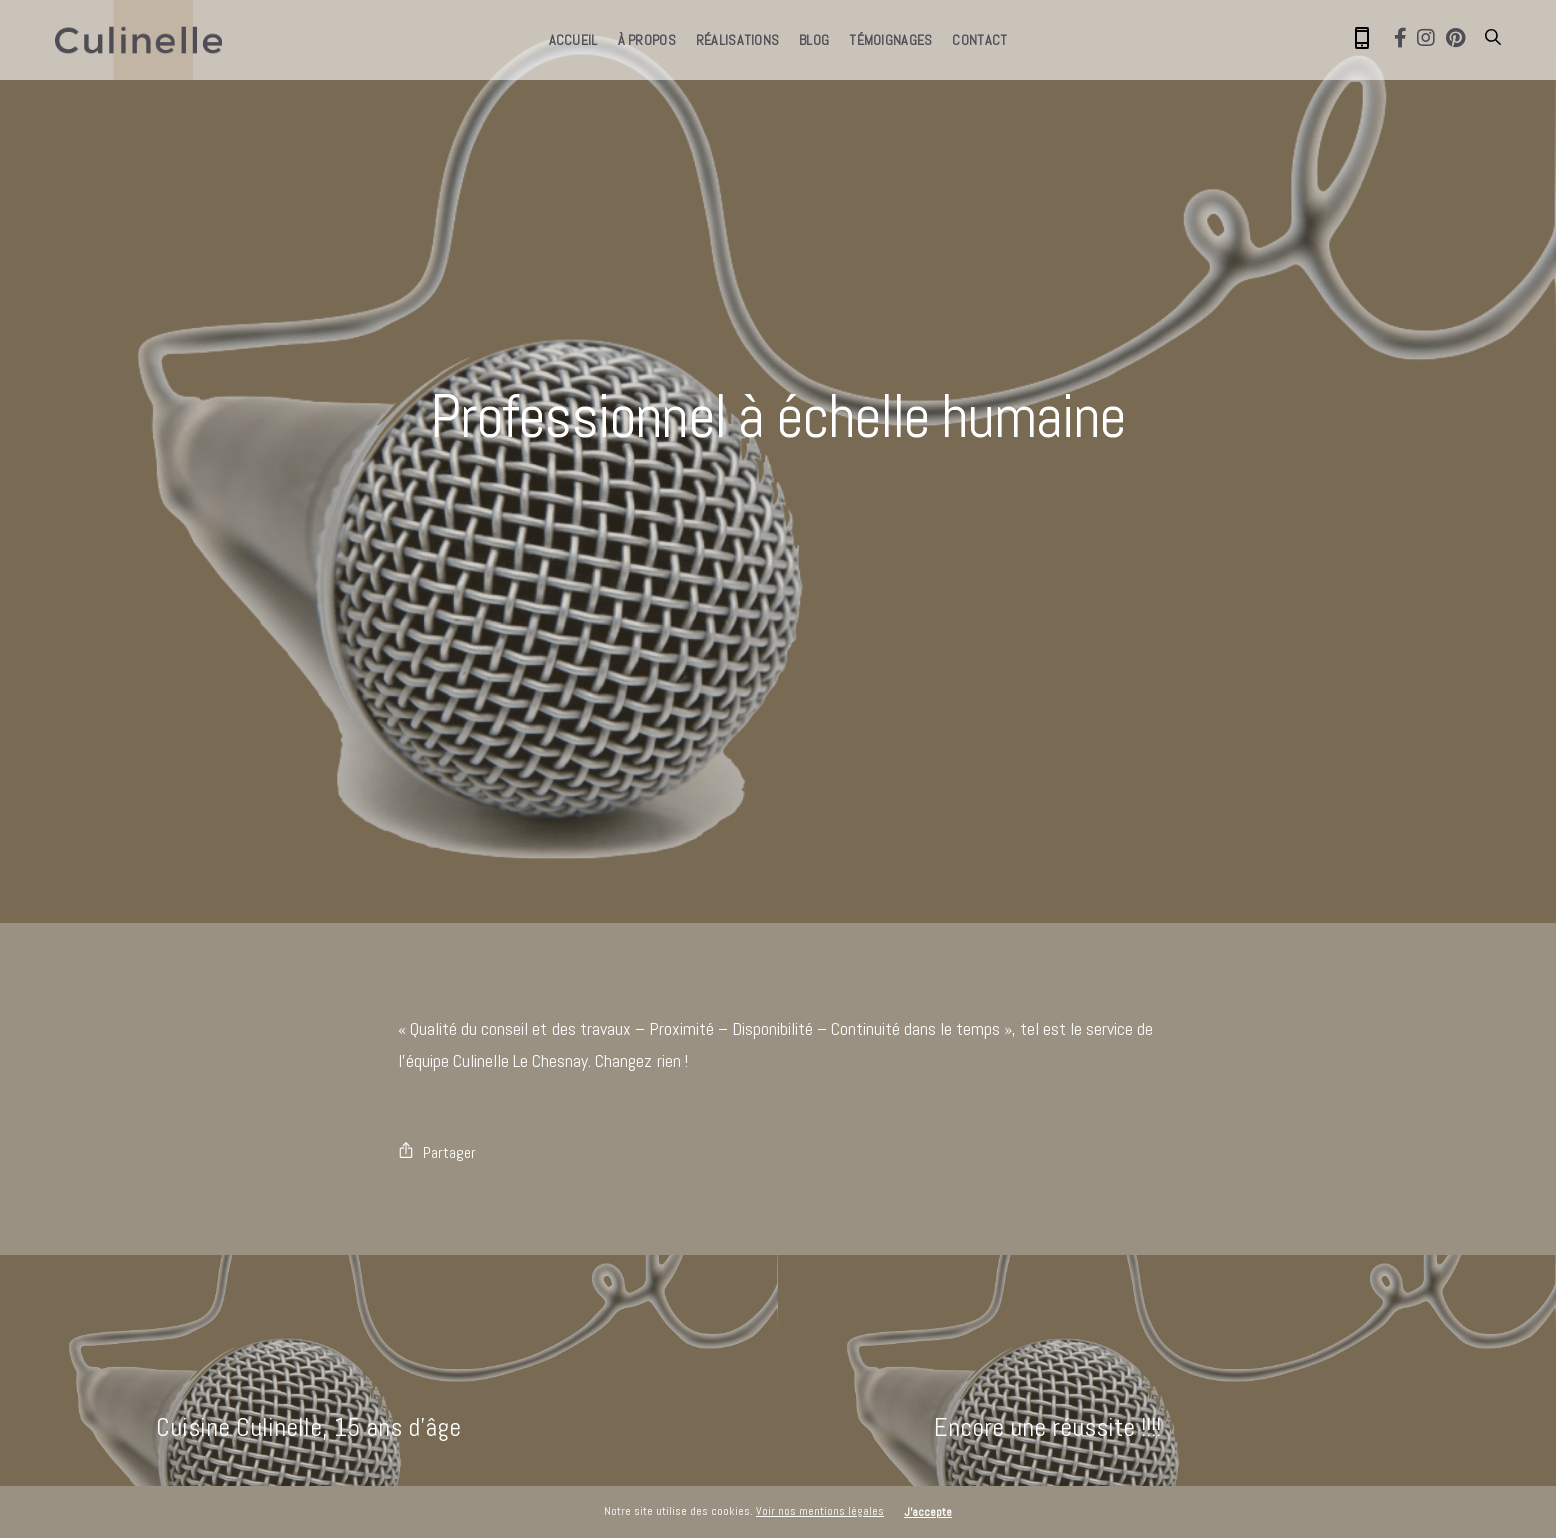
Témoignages (890, 40)
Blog (814, 40)
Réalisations (737, 40)
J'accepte (928, 1512)
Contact (979, 40)
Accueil (573, 40)
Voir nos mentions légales (820, 1511)
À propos (647, 40)
